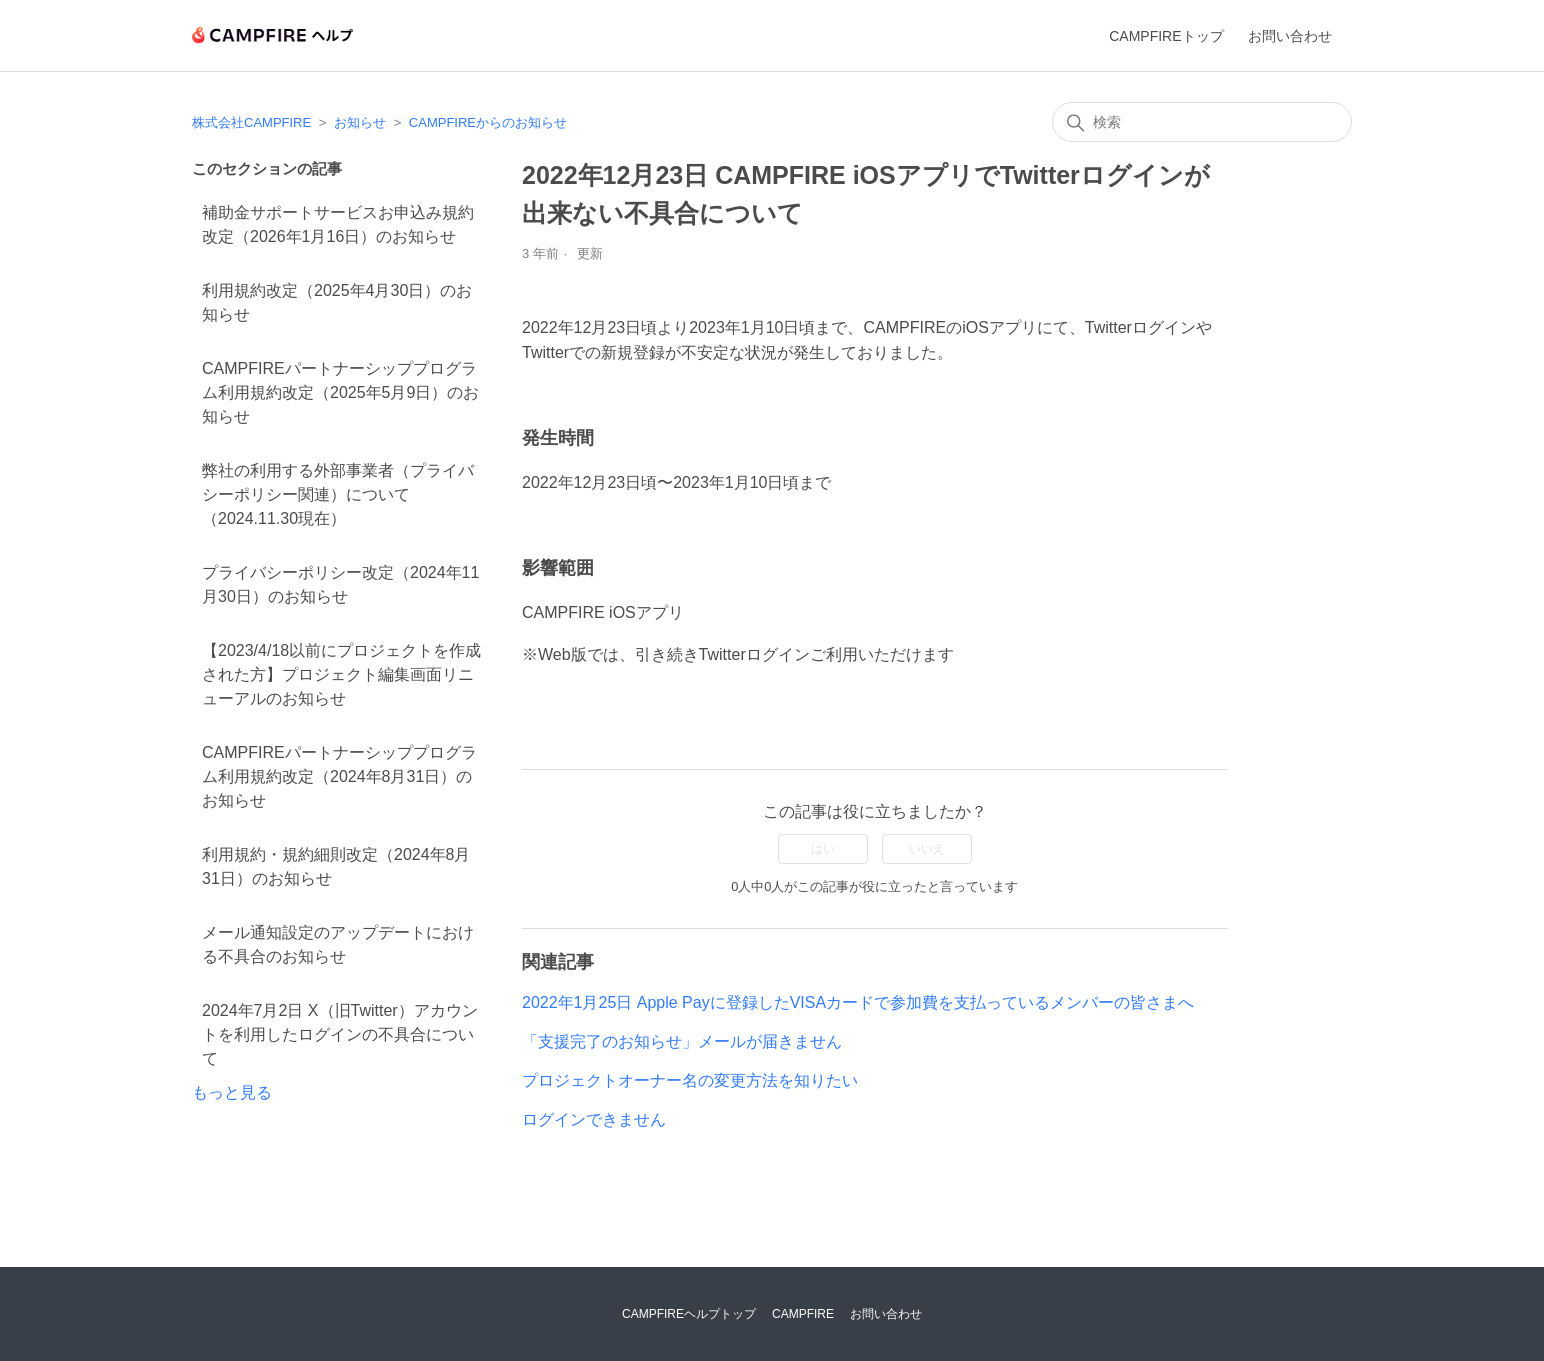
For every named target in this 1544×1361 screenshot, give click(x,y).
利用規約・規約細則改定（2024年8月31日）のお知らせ (336, 866)
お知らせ (360, 122)
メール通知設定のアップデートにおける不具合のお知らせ (338, 944)
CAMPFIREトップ (1166, 36)
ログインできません (594, 1119)
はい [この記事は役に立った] (823, 849)
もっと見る (232, 1092)
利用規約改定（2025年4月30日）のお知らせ (337, 302)
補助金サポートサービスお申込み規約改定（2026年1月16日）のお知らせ (338, 224)
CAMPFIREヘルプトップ (689, 1314)
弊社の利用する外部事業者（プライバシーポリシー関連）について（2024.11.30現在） (338, 494)
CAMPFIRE (803, 1314)
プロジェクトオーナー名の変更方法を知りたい (690, 1080)
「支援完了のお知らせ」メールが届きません (682, 1041)
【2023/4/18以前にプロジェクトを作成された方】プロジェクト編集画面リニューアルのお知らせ (341, 674)
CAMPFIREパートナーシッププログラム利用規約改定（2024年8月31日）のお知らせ (339, 776)
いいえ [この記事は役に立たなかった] (927, 849)
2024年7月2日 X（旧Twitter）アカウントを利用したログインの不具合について (340, 1034)
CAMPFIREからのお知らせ (488, 122)
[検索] (1202, 122)
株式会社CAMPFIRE (251, 122)
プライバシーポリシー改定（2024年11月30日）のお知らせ (340, 584)
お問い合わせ (1290, 36)
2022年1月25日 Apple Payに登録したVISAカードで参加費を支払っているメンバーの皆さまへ (858, 1002)
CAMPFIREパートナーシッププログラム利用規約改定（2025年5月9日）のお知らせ (340, 392)
